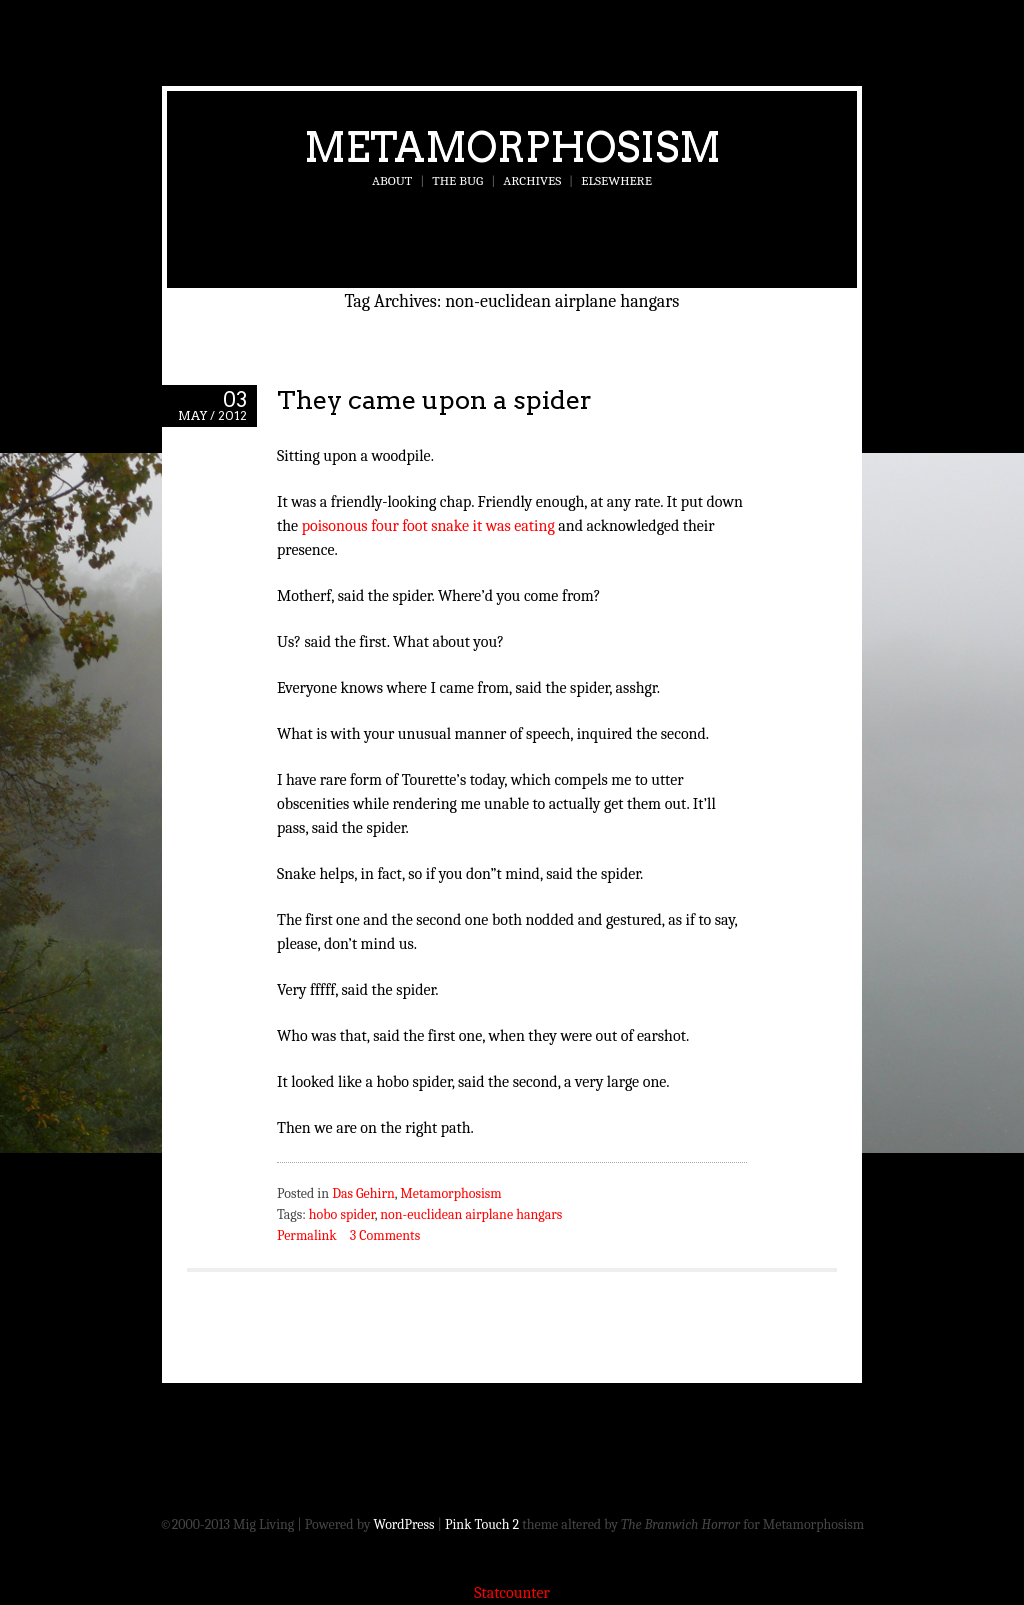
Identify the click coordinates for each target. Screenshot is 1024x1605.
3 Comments (385, 1235)
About (392, 180)
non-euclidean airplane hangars (471, 1214)
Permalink (307, 1235)
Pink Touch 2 (482, 1524)
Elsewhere (616, 180)
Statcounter (512, 1593)
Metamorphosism (512, 147)
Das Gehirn (363, 1193)
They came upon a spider (434, 399)
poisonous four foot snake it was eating (428, 526)
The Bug (457, 180)
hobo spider (342, 1214)
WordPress (404, 1524)
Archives (532, 180)
